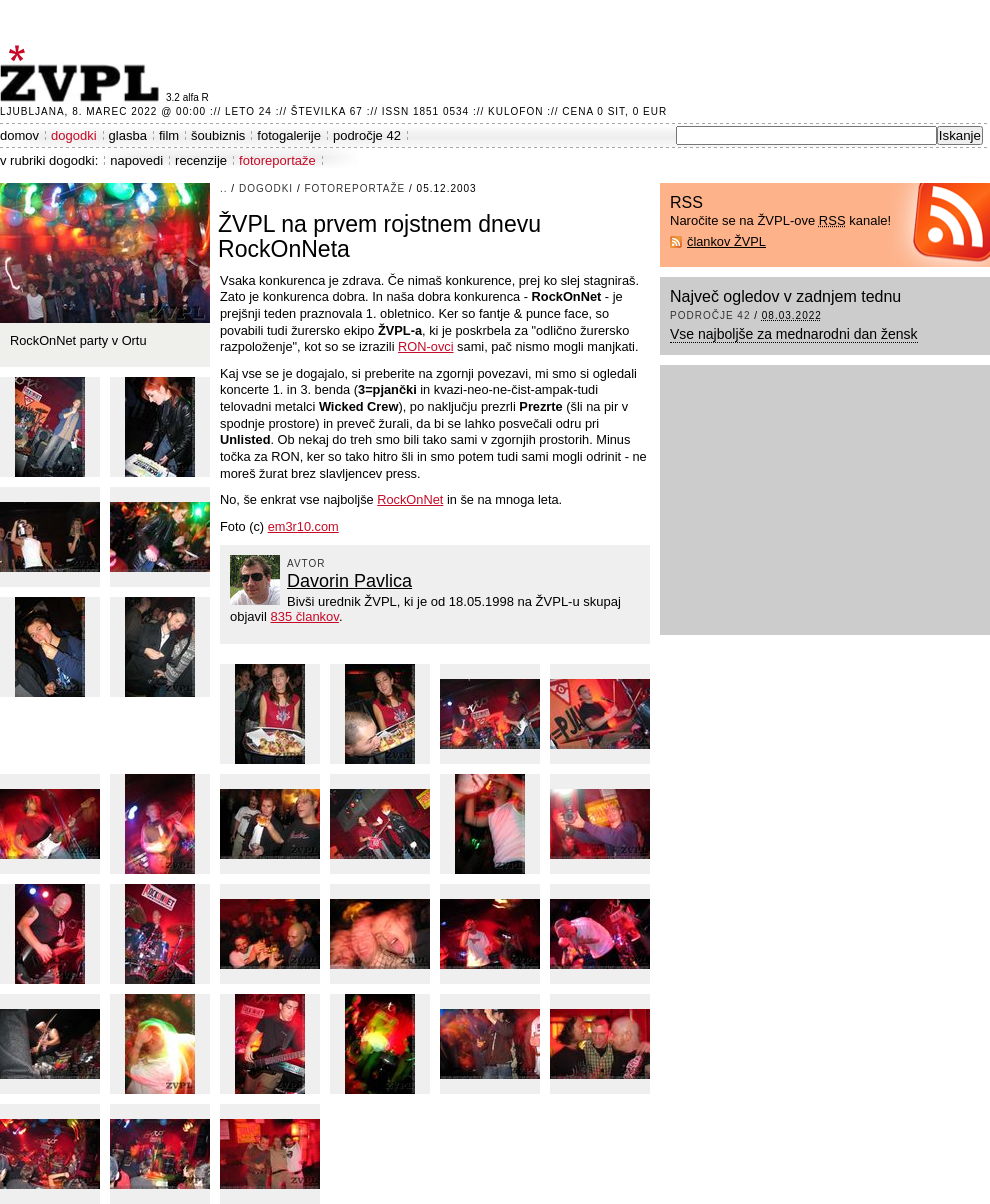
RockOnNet (410, 499)
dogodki (74, 135)
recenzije (201, 160)
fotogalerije (289, 135)
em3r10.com (303, 526)
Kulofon (515, 111)
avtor (306, 563)
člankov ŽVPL (726, 241)
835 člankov (304, 616)
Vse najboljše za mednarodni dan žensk (794, 334)
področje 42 (367, 135)
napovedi (136, 160)
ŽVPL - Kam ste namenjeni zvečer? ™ (83, 73)
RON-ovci (425, 346)
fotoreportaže (277, 160)
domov (19, 135)
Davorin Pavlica (349, 581)
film (169, 135)
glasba (128, 135)
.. (224, 188)
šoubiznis (218, 135)
